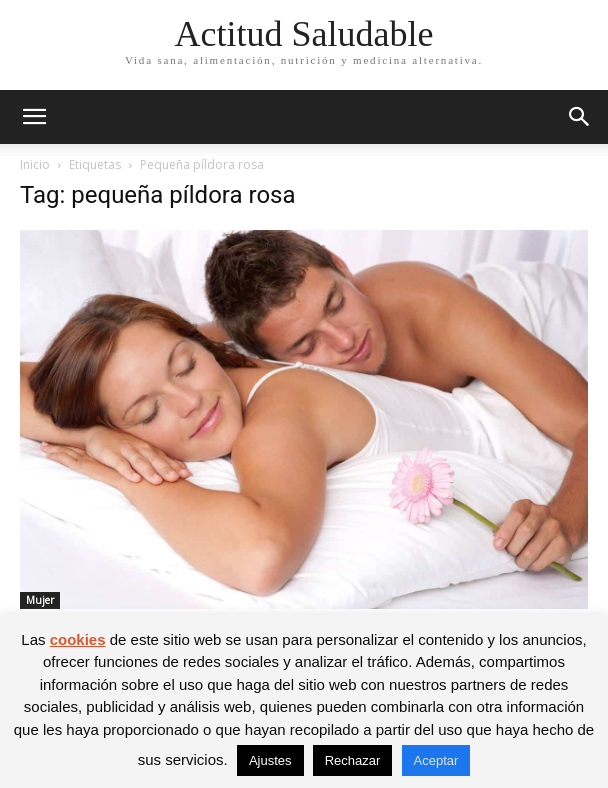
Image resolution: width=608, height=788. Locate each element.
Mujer (40, 600)
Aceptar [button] (436, 760)
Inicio (35, 164)
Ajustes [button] (270, 760)
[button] (34, 117)
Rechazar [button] (353, 760)
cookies (78, 639)
